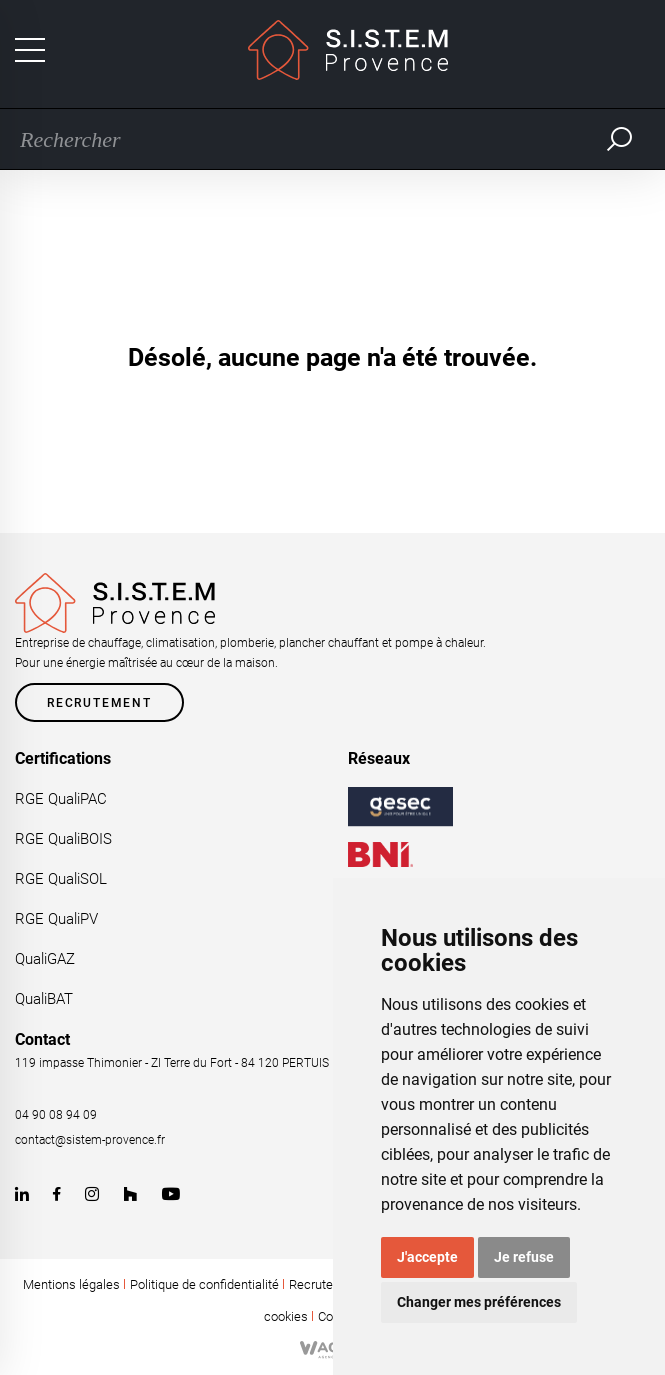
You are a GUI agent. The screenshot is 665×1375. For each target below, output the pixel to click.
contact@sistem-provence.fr (90, 1140)
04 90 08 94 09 (56, 1115)
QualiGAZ (45, 959)
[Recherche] (302, 139)
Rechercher (619, 139)
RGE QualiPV (56, 919)
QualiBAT (44, 999)
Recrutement (99, 703)
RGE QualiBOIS (63, 839)
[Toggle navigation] (30, 50)
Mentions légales (71, 1284)
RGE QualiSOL (61, 879)
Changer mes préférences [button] (479, 1302)
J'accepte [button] (427, 1257)
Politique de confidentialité (204, 1284)
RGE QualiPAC (61, 799)
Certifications (63, 758)
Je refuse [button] (524, 1257)
